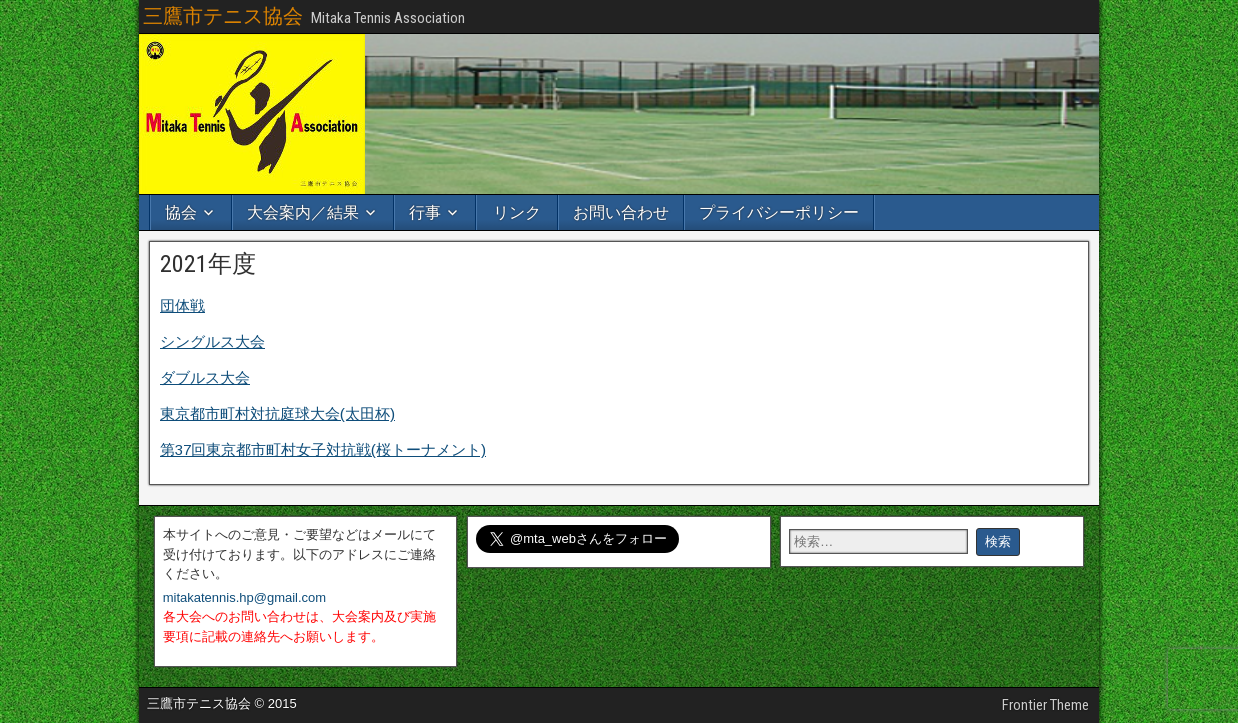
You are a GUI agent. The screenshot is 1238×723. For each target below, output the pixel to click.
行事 (425, 212)
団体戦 (182, 305)
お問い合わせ (621, 212)
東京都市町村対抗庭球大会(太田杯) (277, 413)
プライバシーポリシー (779, 212)
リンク (517, 212)
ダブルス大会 (205, 377)
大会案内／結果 (303, 212)
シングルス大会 (212, 341)
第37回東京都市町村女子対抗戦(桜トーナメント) (323, 449)
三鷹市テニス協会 (223, 16)
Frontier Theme (1045, 705)
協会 (181, 212)
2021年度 (208, 264)
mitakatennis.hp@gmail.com (244, 597)
